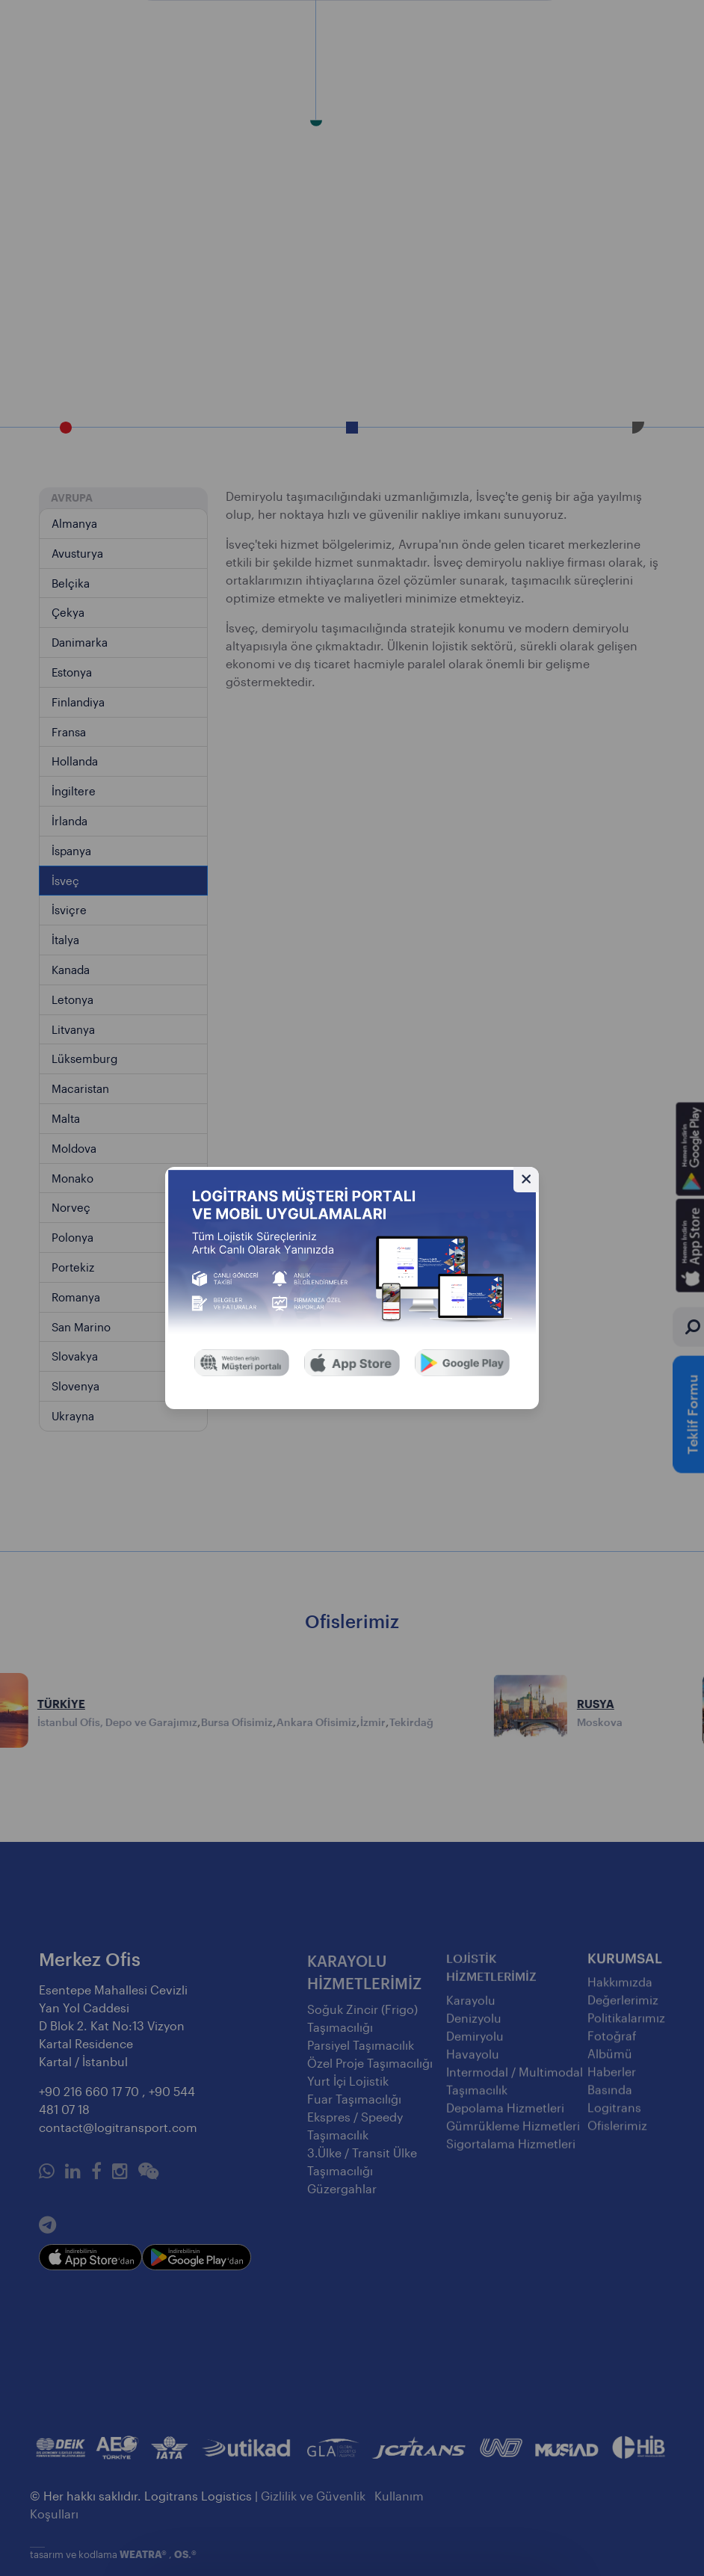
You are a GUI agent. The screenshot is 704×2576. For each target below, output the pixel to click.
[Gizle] (526, 1179)
